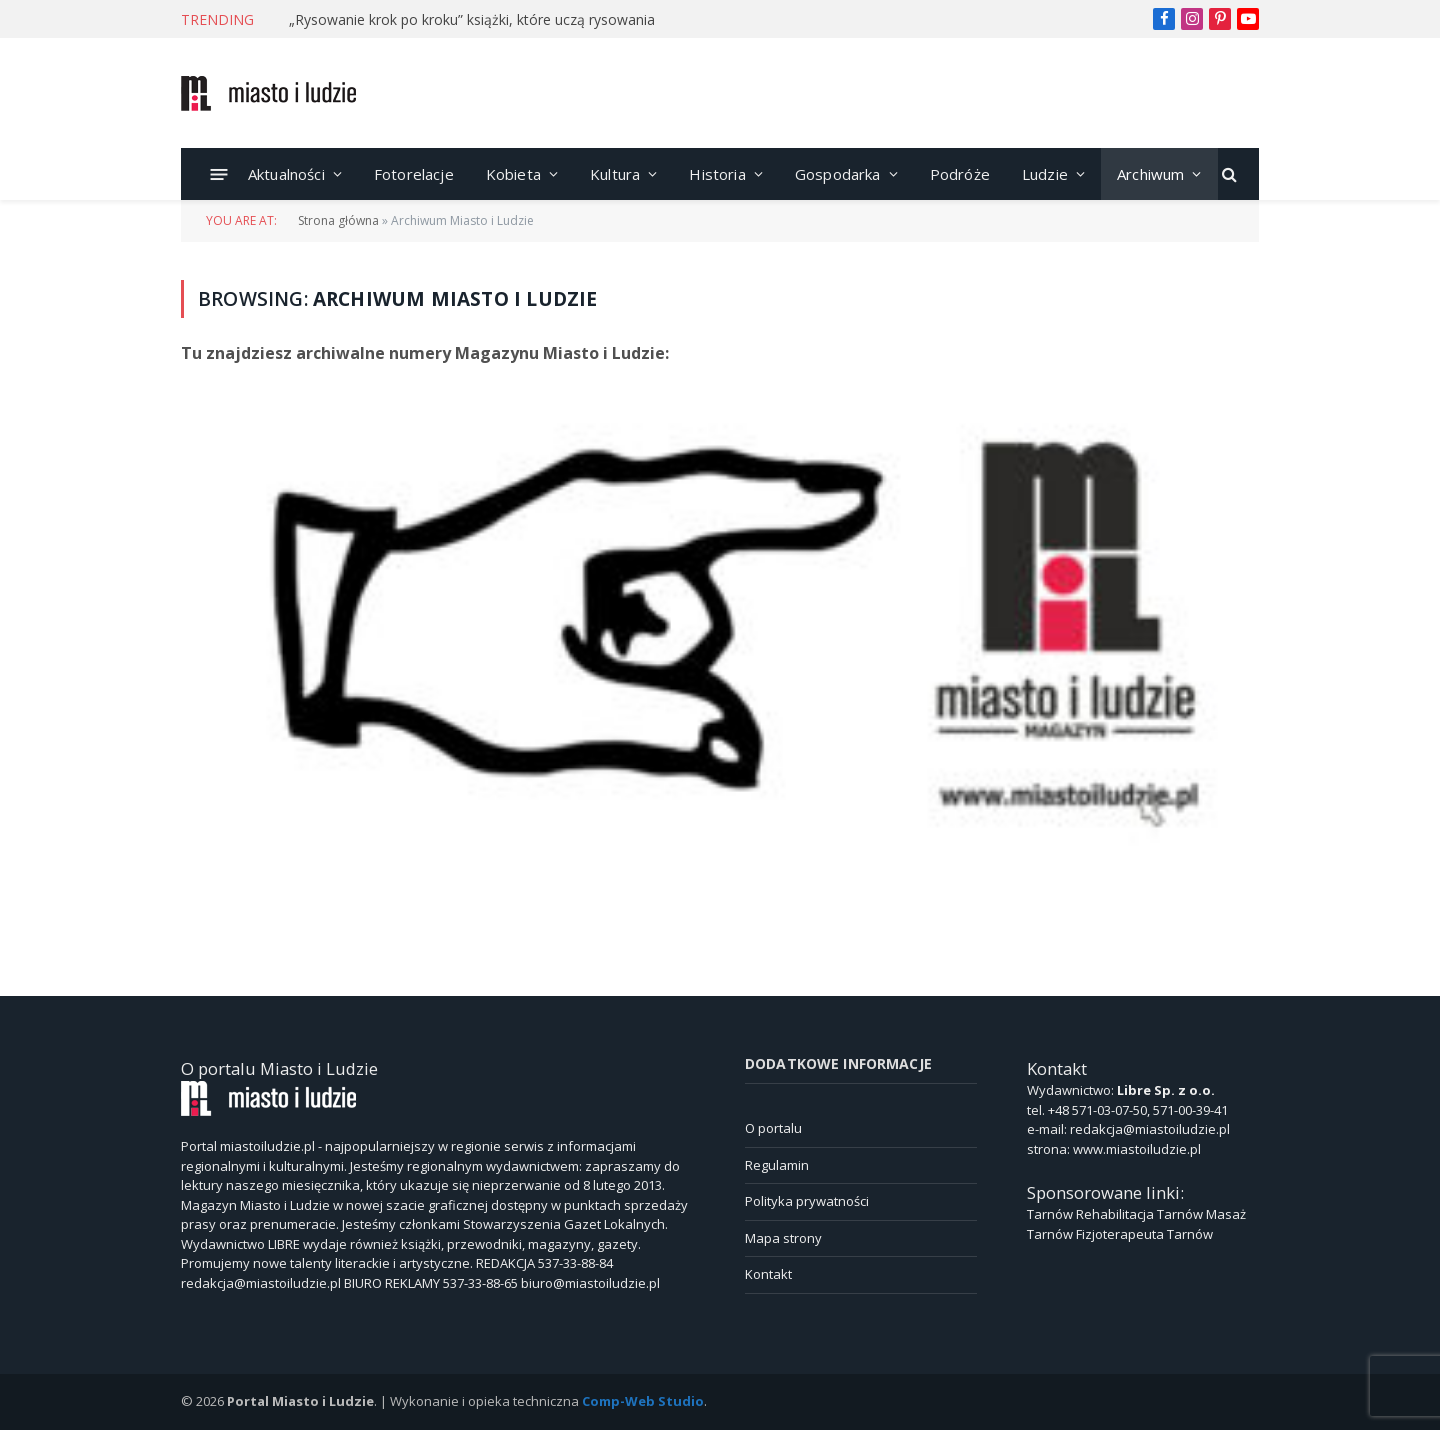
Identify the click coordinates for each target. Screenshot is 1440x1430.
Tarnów (1050, 1214)
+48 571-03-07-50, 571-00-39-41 (1138, 1110)
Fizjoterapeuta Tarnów (1144, 1234)
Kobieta (513, 174)
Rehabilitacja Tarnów (1139, 1214)
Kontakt (768, 1274)
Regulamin (777, 1165)
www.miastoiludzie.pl (1137, 1149)
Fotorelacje (414, 174)
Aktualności (286, 174)
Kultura (615, 174)
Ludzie (1045, 174)
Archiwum (1150, 174)
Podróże (960, 174)
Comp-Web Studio (643, 1401)
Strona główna (338, 220)
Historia (717, 174)
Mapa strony (783, 1238)
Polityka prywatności (807, 1201)
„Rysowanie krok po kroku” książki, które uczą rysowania (472, 20)
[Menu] (219, 173)
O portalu (773, 1128)
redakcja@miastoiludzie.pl (1150, 1129)
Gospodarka (838, 174)
